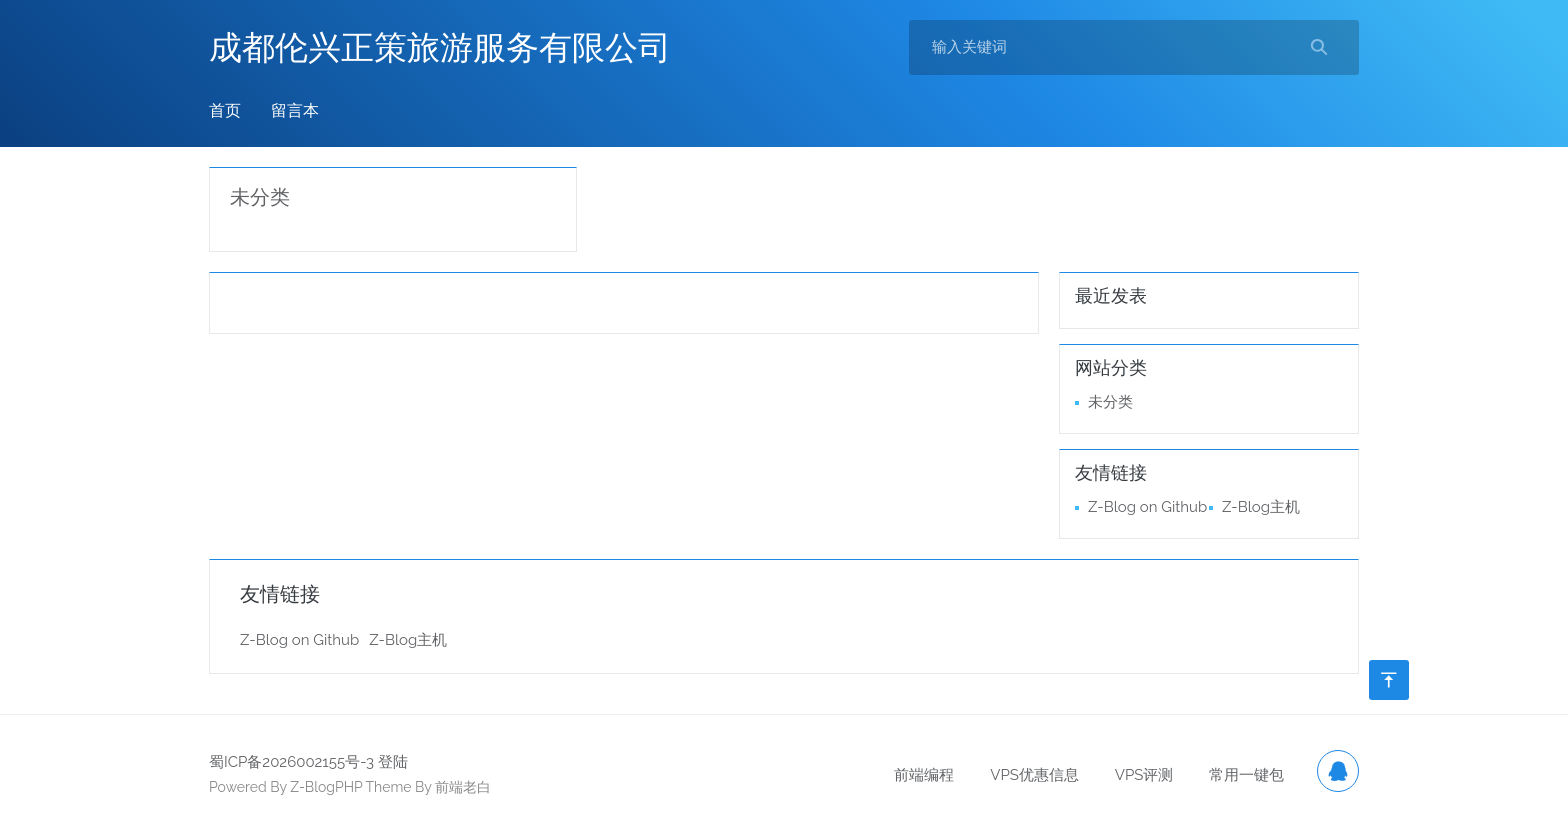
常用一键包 (1246, 775)
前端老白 (463, 787)
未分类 (260, 197)
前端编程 (924, 775)
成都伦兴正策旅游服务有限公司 (440, 47)
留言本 (295, 110)
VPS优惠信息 (1034, 775)
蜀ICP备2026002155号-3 (291, 762)
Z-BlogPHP (326, 787)
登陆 (393, 762)
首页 (225, 110)
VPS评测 (1144, 775)
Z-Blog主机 (1261, 507)
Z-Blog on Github (1147, 507)
